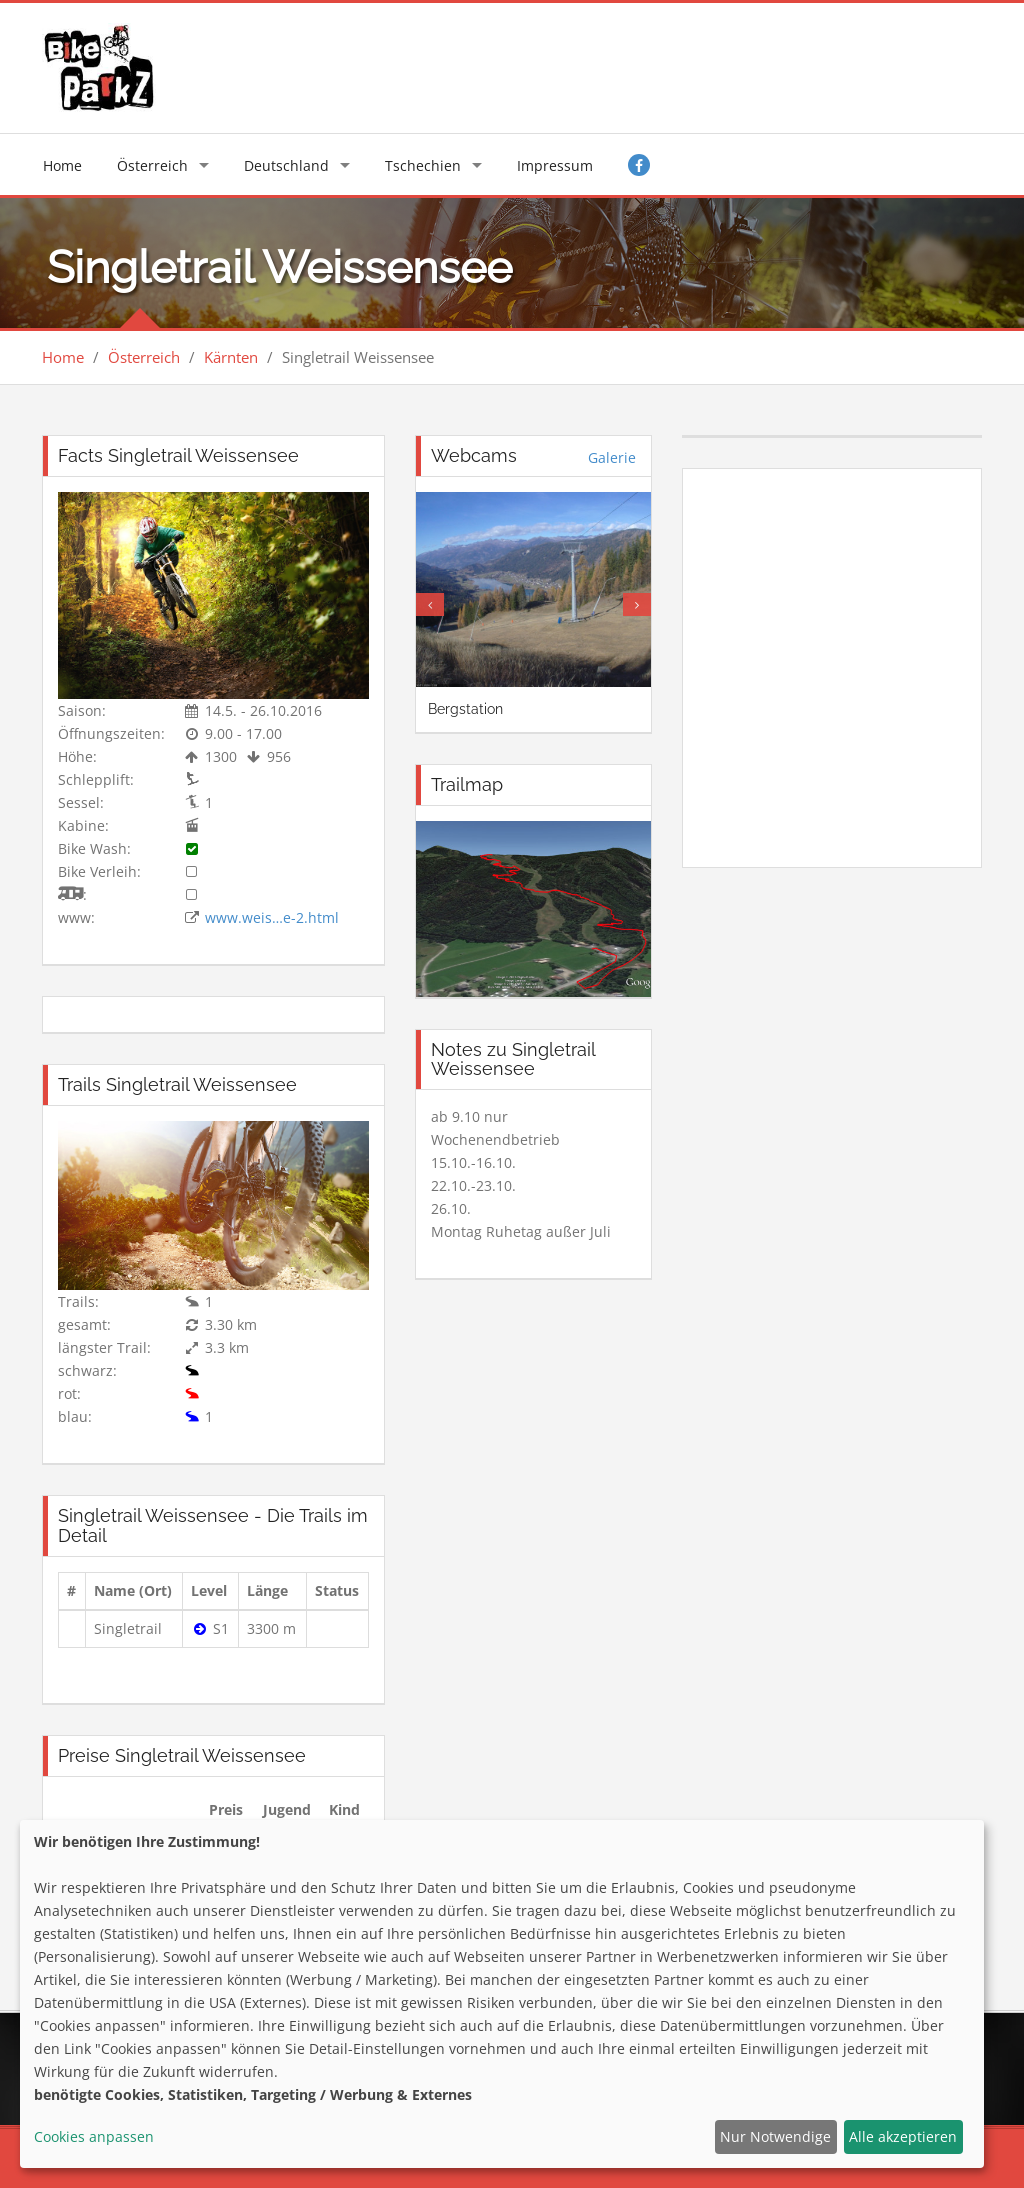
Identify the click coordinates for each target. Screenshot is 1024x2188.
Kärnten (231, 357)
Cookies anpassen (94, 2136)
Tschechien (423, 165)
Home (62, 165)
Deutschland (286, 165)
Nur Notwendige (775, 2136)
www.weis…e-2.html (272, 917)
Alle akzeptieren (903, 2136)
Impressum (555, 165)
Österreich (152, 165)
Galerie (612, 457)
